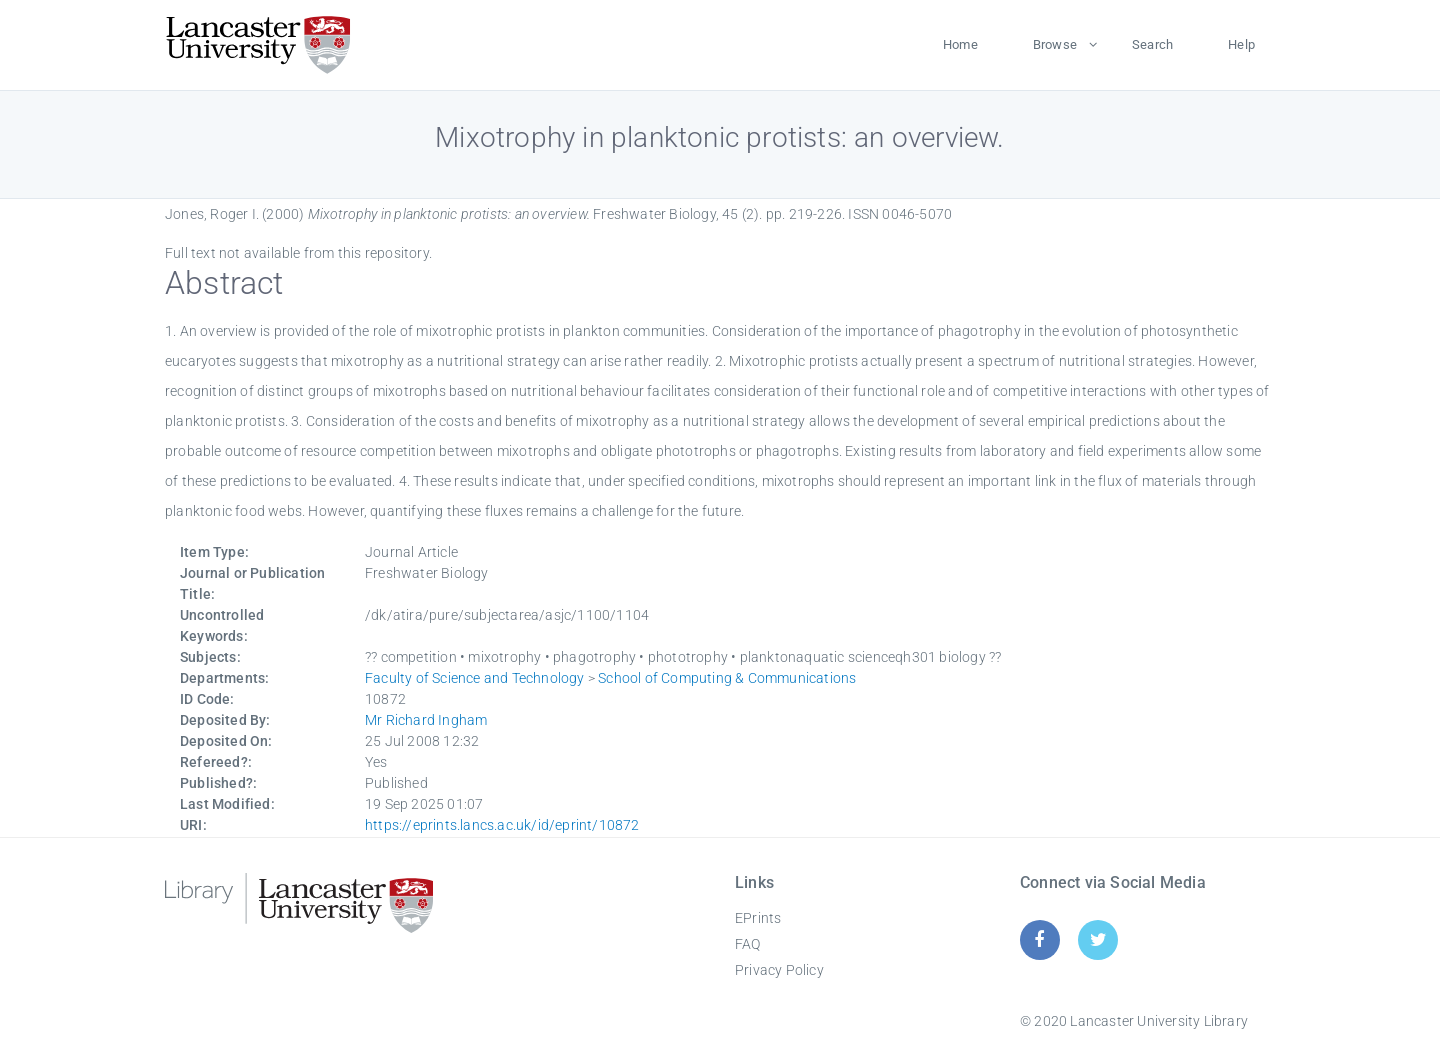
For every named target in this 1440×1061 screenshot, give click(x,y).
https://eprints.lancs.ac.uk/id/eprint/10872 (502, 825)
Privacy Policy (779, 970)
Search (1152, 44)
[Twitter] (1098, 939)
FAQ (748, 944)
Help (1241, 44)
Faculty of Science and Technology (475, 678)
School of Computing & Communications (727, 678)
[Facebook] (1039, 939)
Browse (1055, 44)
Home (960, 44)
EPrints (758, 918)
